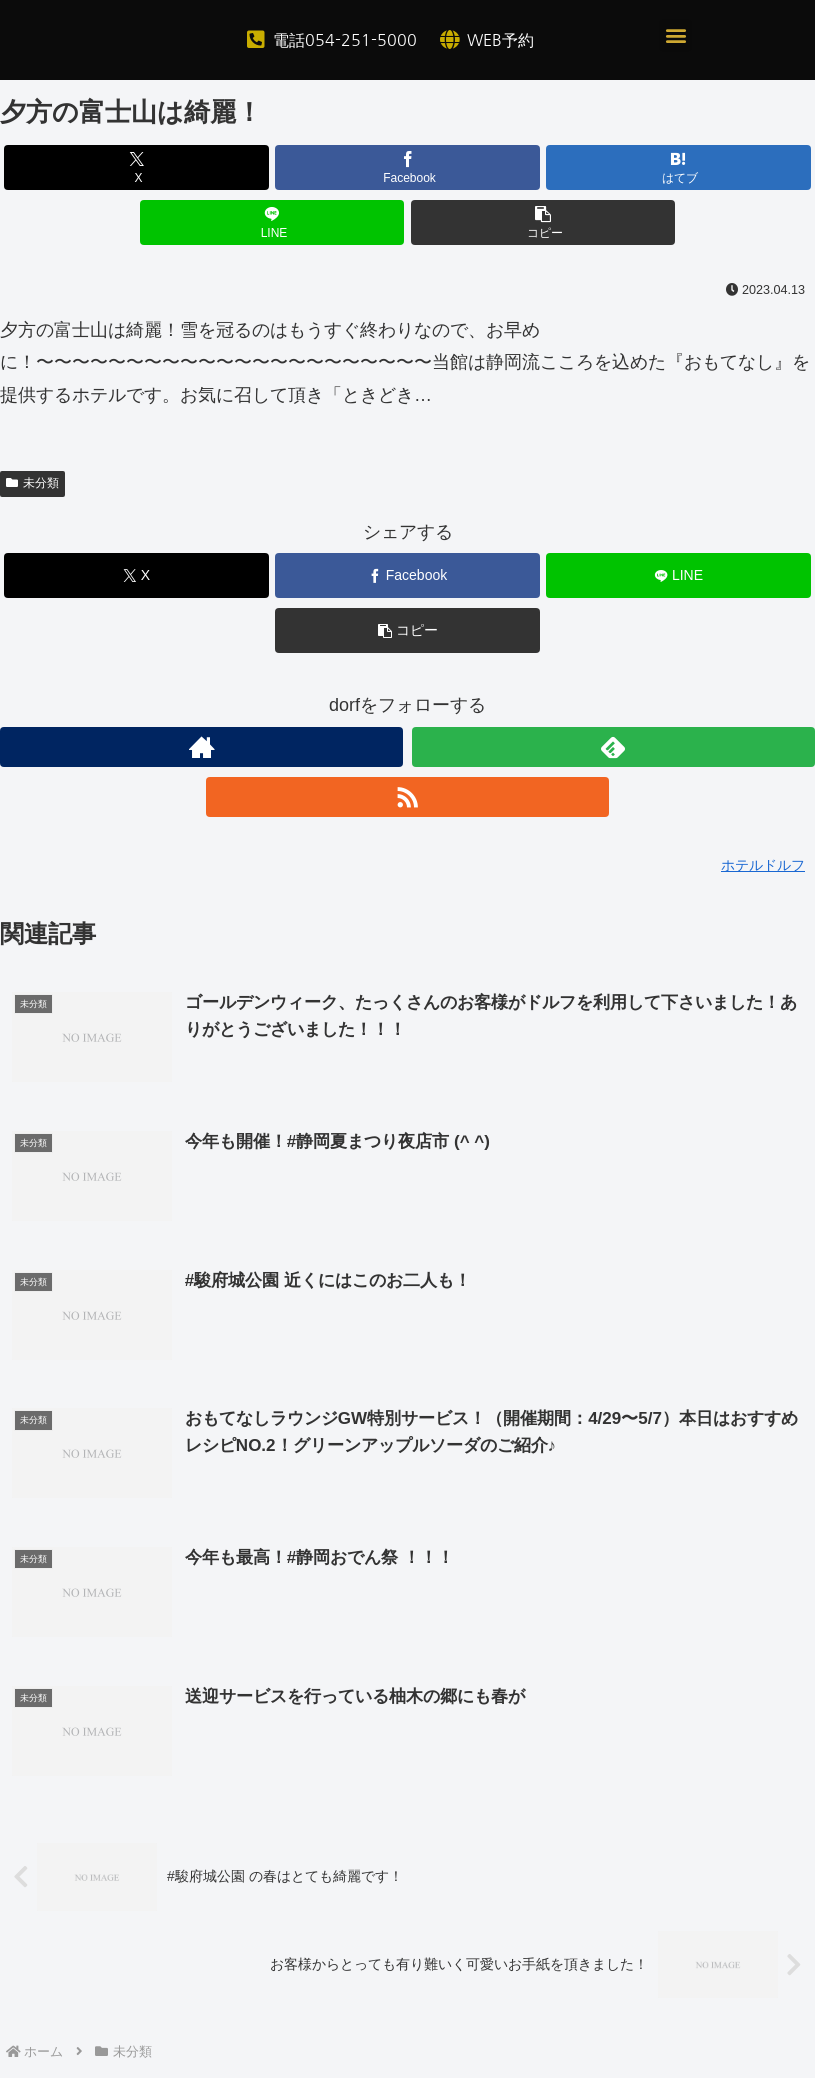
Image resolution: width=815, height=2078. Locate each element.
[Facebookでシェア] (407, 167)
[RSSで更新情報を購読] (407, 797)
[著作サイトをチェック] (201, 747)
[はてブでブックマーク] (678, 167)
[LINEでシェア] (272, 222)
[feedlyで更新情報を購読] (613, 747)
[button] (675, 35)
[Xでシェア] (136, 167)
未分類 (32, 483)
